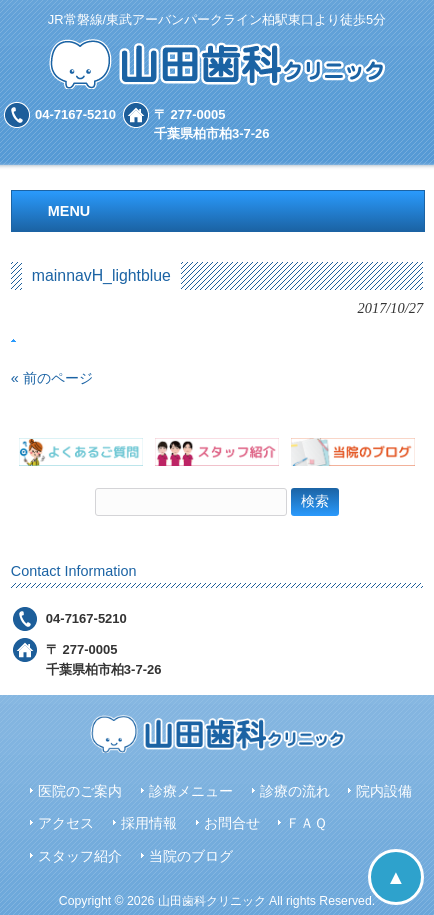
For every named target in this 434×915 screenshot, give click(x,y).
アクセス (66, 823)
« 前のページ (52, 378)
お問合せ (232, 823)
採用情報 (149, 823)
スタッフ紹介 (80, 856)
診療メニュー (191, 791)
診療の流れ (295, 791)
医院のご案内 (80, 791)
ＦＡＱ (306, 823)
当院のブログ (191, 856)
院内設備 (384, 791)
